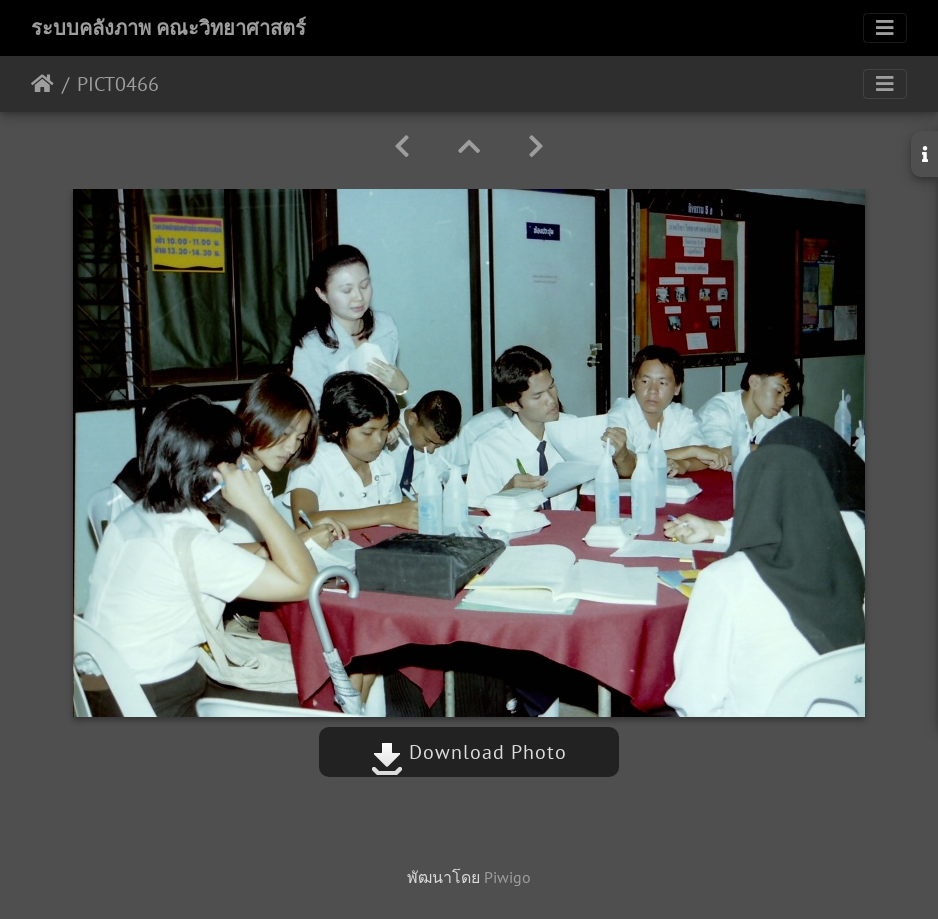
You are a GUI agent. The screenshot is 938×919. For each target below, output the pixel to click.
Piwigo (507, 877)
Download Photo (469, 752)
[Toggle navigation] (885, 28)
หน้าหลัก (42, 84)
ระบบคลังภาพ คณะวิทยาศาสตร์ (168, 28)
